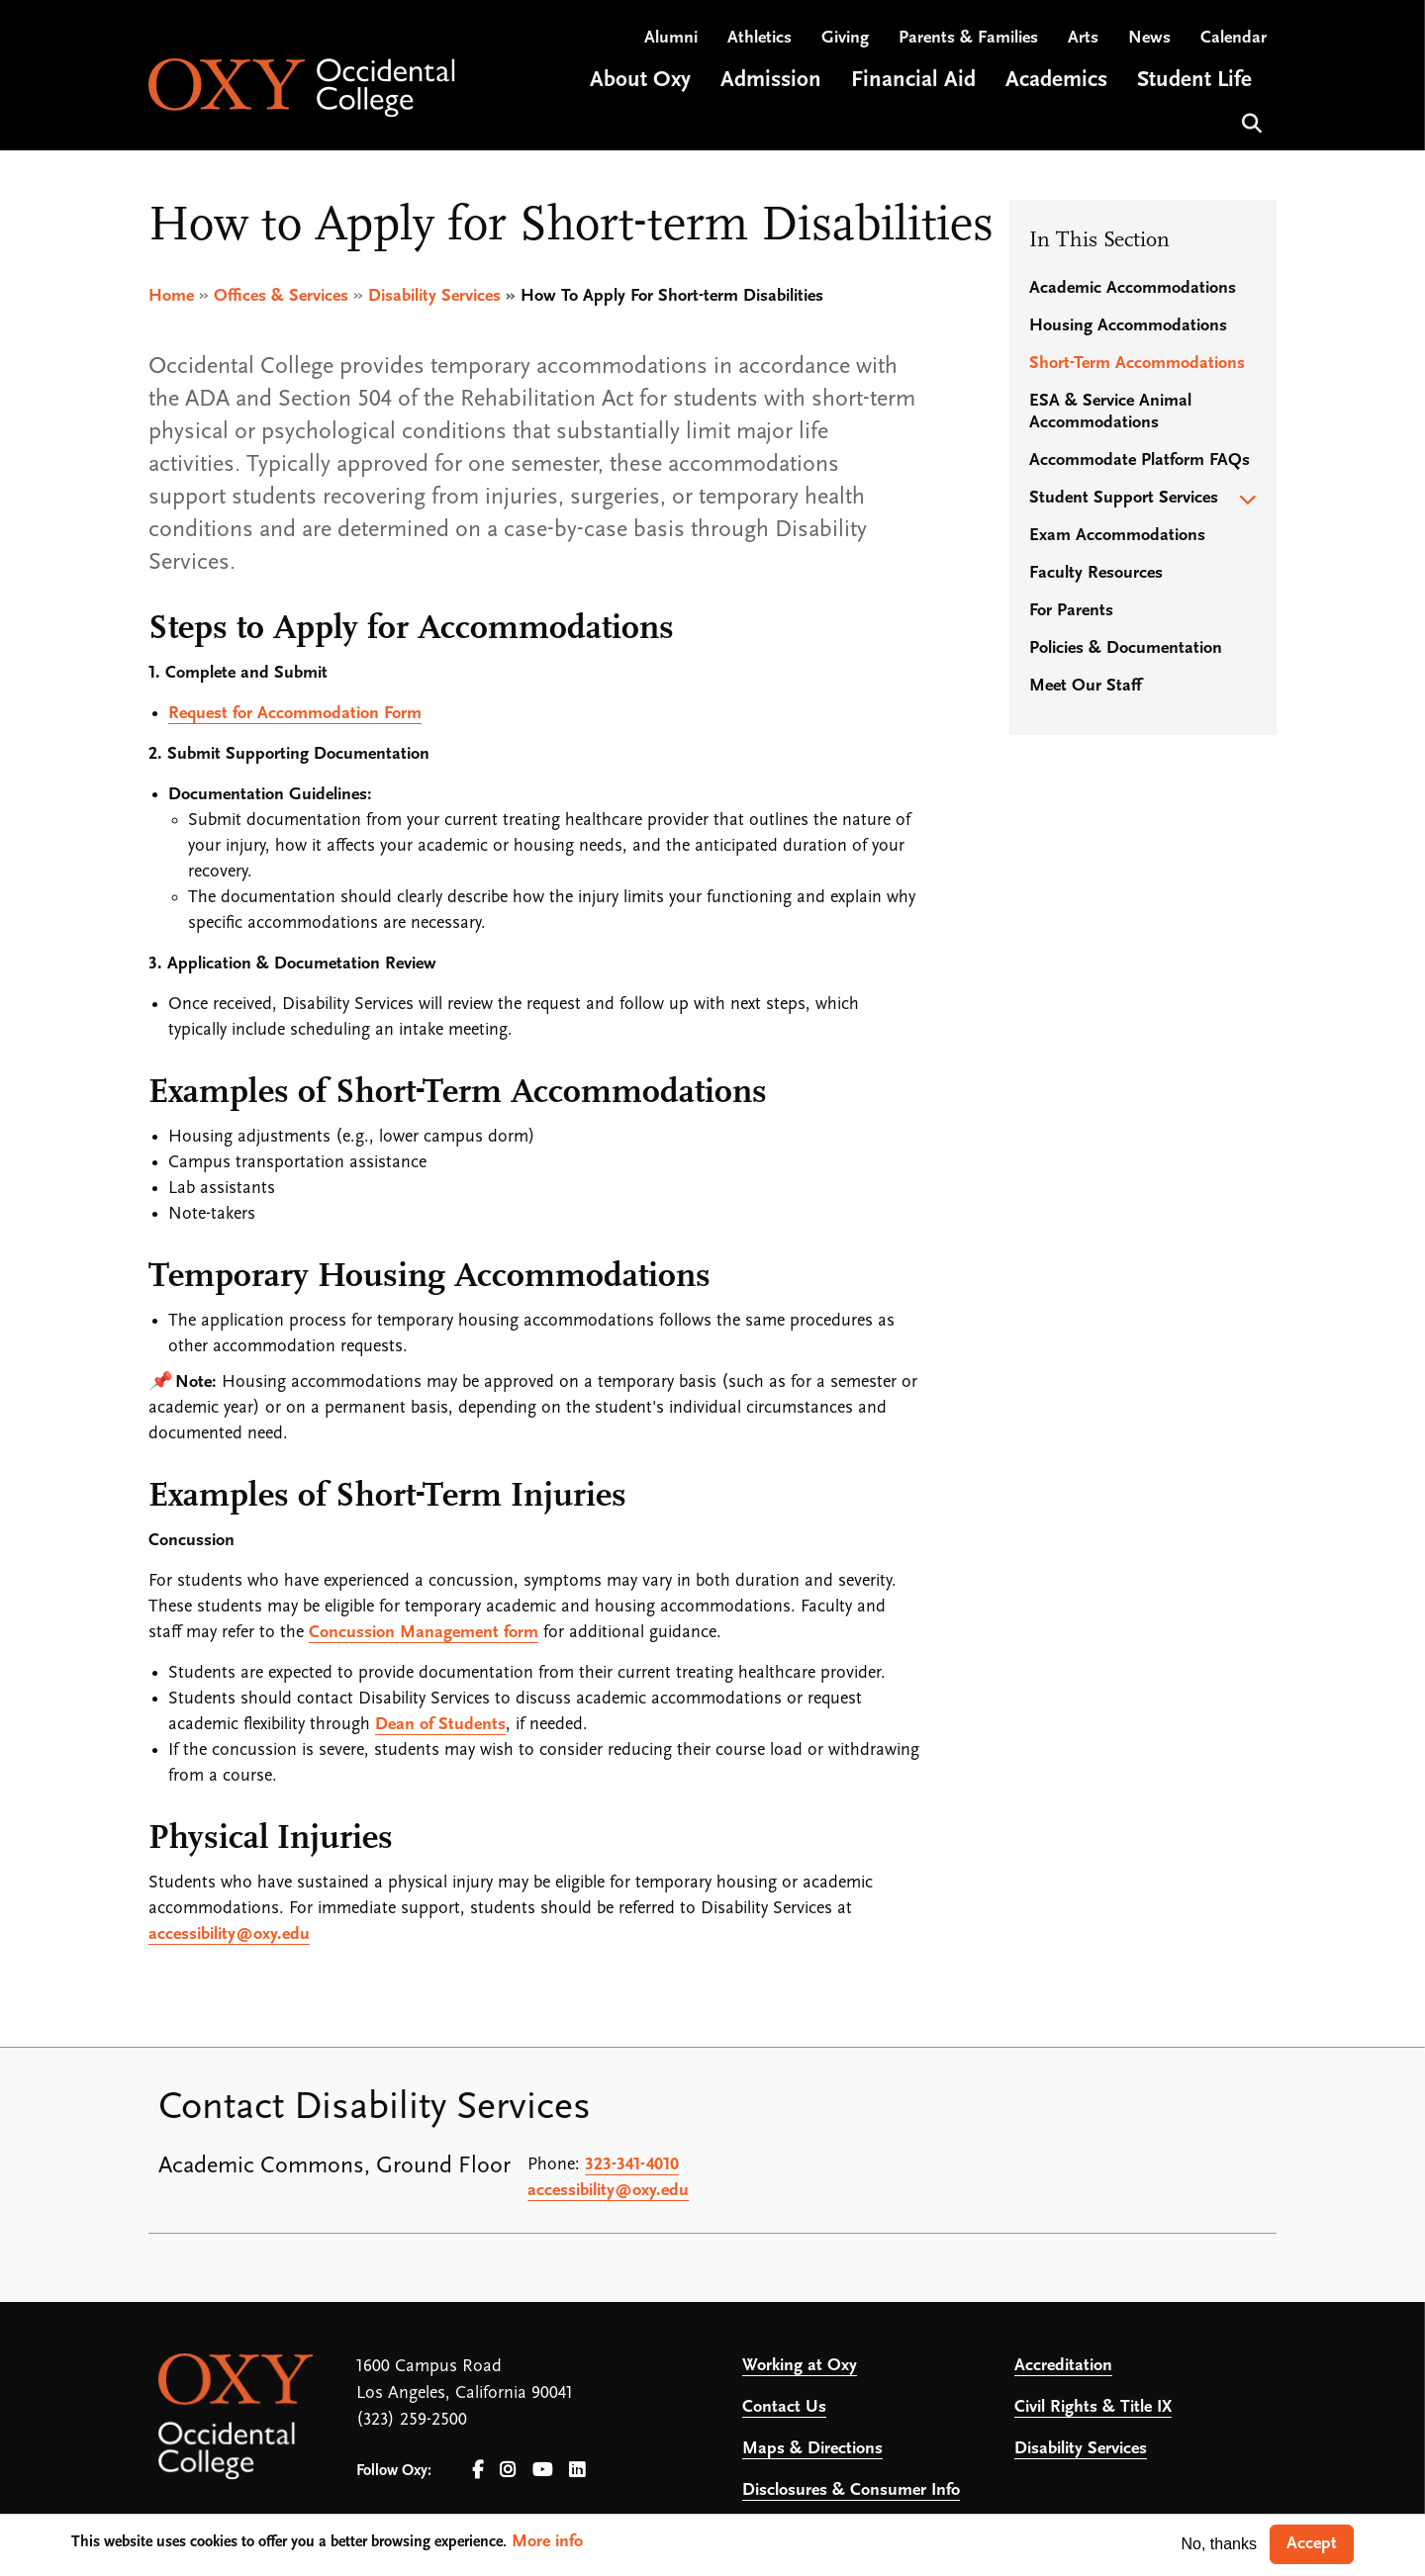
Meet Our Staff (1085, 686)
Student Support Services (1123, 498)
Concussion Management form (423, 1632)
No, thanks (1219, 2543)
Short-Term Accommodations (1137, 363)
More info (547, 2541)
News (1149, 40)
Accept (1311, 2543)
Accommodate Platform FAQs (1139, 460)
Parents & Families (968, 40)
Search (1249, 123)
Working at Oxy (799, 2365)
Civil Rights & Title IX (1093, 2407)
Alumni (671, 40)
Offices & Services (281, 296)
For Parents (1071, 610)
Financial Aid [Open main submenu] (913, 82)
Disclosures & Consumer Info (851, 2490)
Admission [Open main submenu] (770, 82)
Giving (845, 40)
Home (171, 296)
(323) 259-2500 (411, 2420)
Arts (1083, 40)
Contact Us (784, 2407)
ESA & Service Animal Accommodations (1110, 412)
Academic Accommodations (1132, 288)
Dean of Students (440, 1724)
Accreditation (1063, 2365)
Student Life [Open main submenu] (1194, 82)
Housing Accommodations (1128, 326)
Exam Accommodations (1117, 535)
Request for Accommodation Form (295, 713)
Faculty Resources (1096, 573)
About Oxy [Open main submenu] (640, 82)
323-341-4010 (632, 2165)
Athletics (759, 40)
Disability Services (434, 296)
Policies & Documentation (1125, 648)
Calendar (1233, 40)
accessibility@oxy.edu (229, 1934)
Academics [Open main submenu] (1056, 82)
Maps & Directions (812, 2448)
